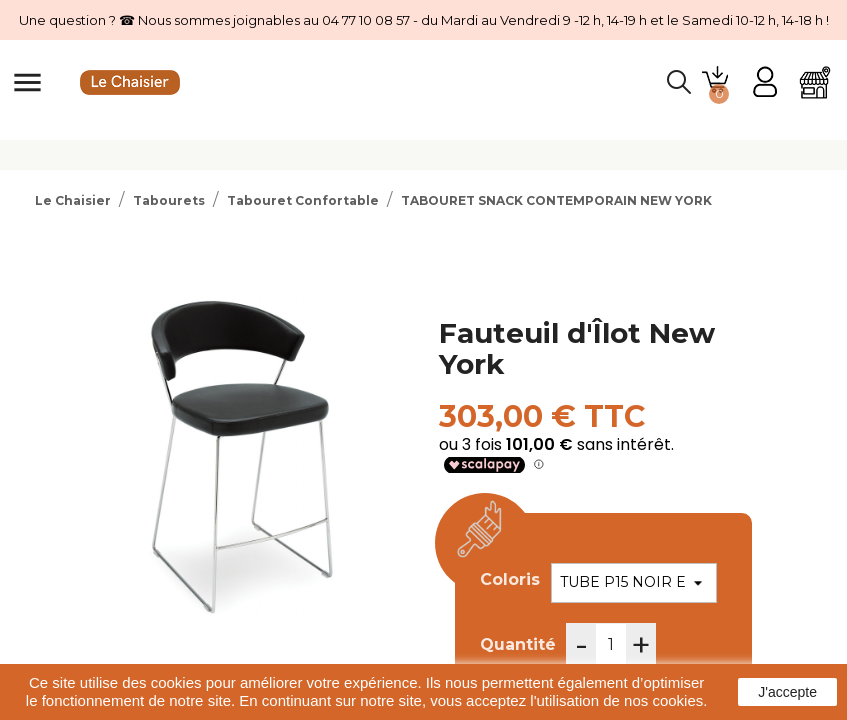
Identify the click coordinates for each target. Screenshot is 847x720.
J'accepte (787, 692)
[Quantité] (611, 645)
